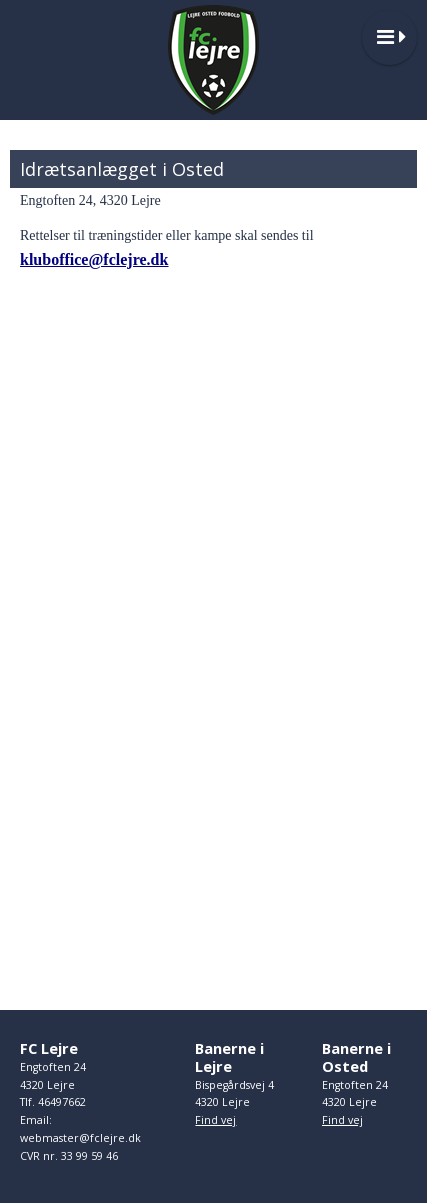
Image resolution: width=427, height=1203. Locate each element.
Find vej (215, 1120)
